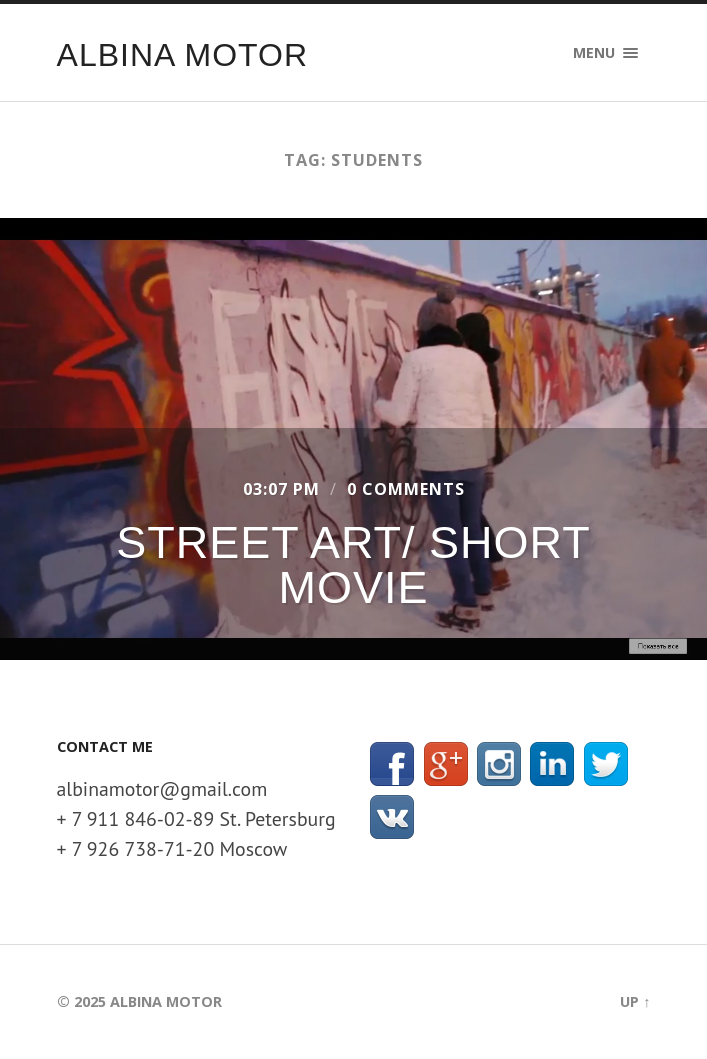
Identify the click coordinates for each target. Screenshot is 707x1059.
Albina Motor (182, 55)
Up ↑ (635, 1001)
